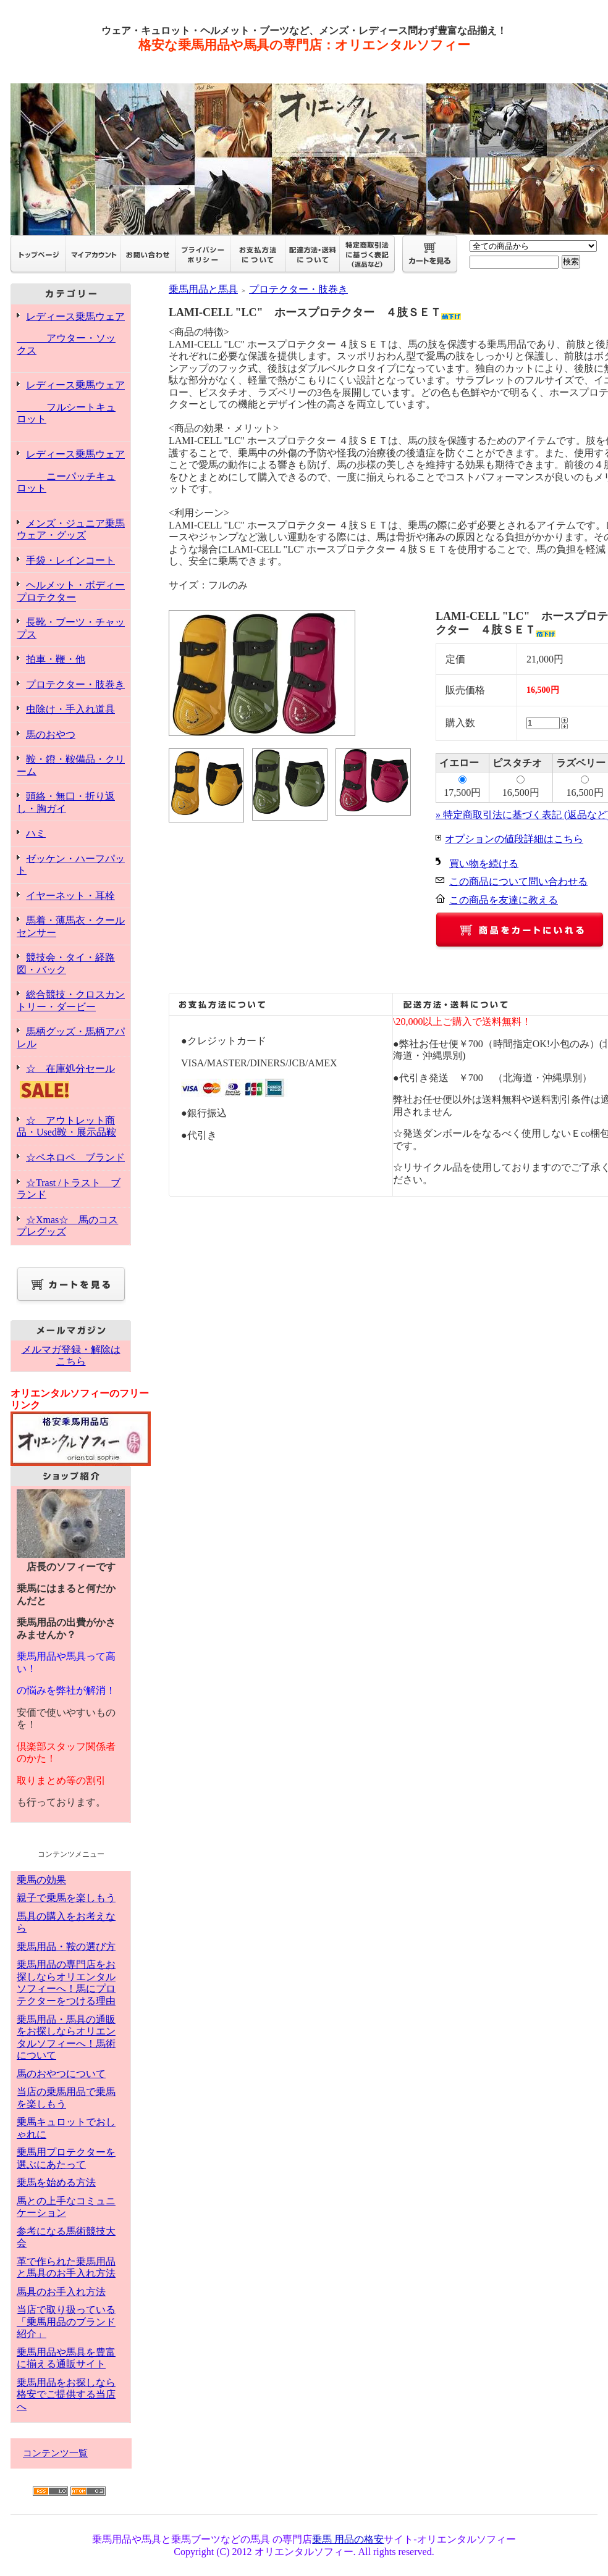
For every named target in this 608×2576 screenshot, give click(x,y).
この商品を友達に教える (503, 900)
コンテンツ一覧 (55, 2453)
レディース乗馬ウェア (71, 334)
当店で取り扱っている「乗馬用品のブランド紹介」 (66, 2321)
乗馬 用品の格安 (348, 2539)
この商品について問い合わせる (518, 881)
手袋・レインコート (70, 560)
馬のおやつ (50, 734)
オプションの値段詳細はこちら (514, 839)
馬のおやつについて (61, 2073)
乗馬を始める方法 (56, 2182)
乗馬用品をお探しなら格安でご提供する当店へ (66, 2394)
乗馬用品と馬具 (203, 289)
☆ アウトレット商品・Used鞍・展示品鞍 (66, 1126)
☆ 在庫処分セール (71, 1082)
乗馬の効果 (41, 1880)
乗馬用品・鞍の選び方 (66, 1946)
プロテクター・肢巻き (75, 684)
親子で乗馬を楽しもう (66, 1897)
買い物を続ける (483, 863)
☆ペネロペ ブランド (75, 1157)
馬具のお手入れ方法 (61, 2291)
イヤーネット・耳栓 (70, 895)
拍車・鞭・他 (55, 659)
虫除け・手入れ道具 (70, 709)
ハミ (36, 833)
